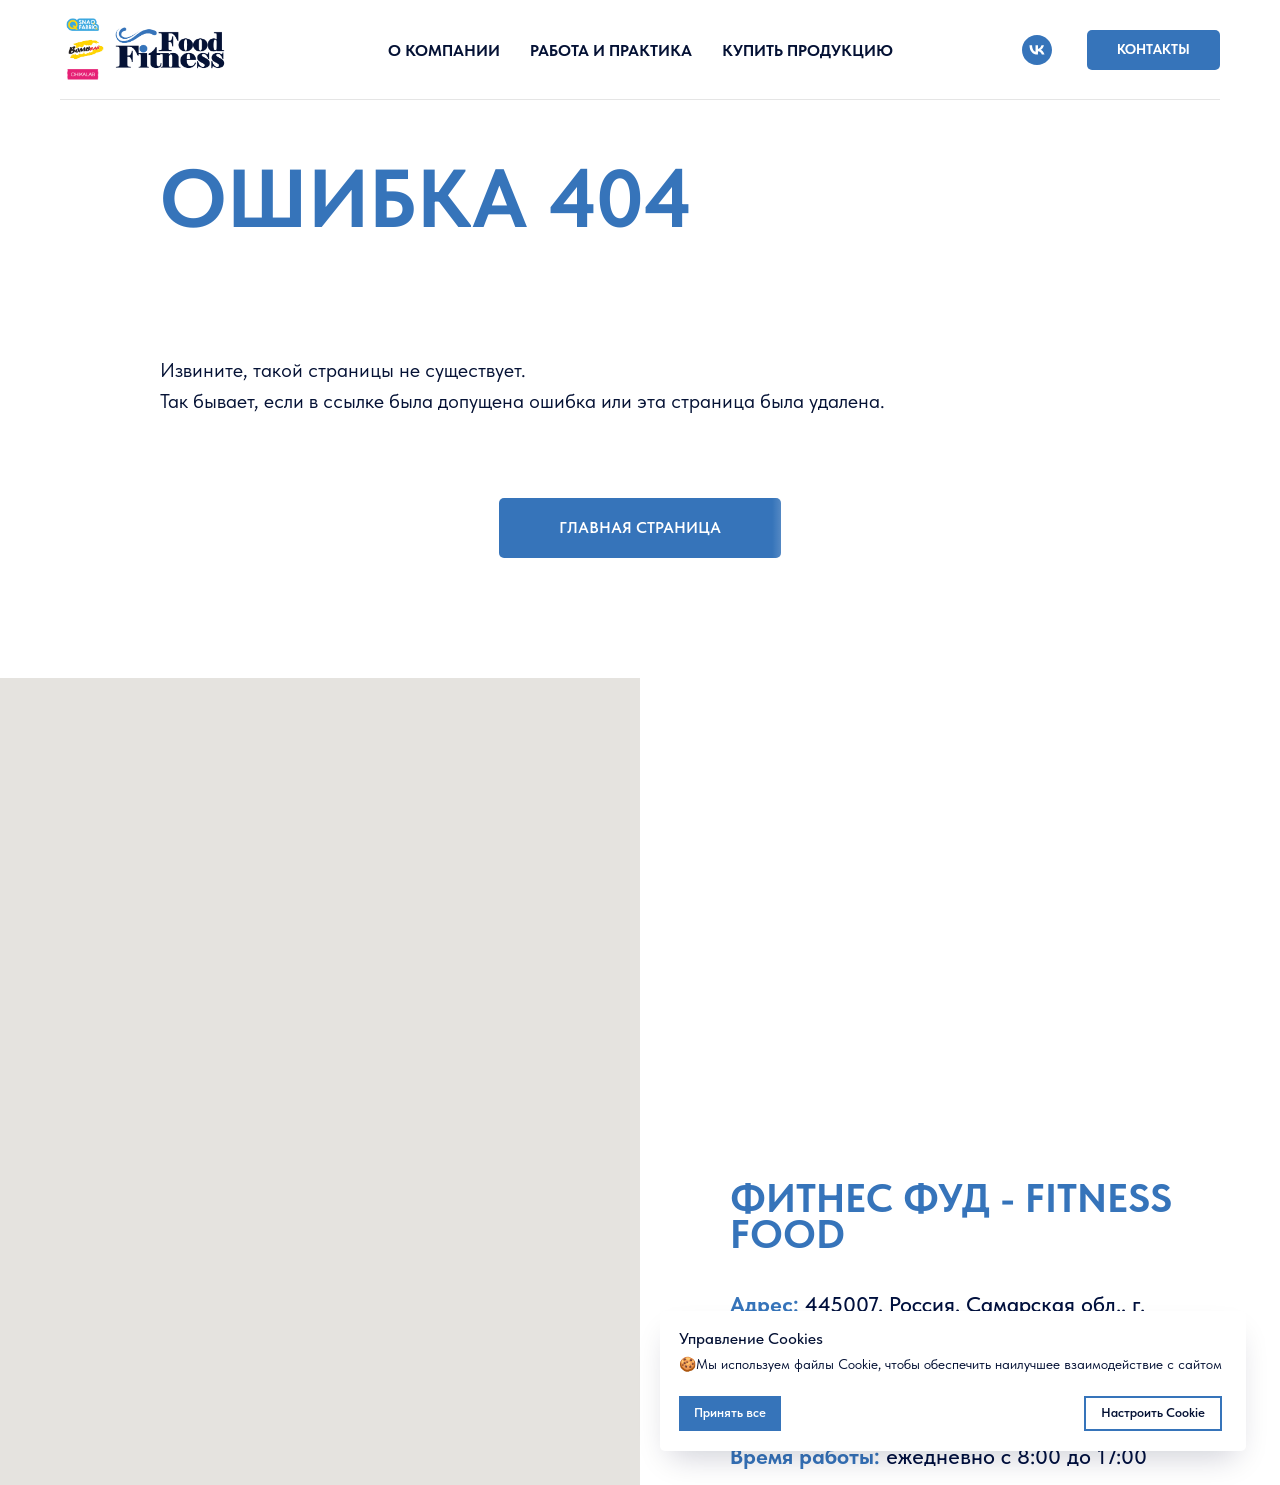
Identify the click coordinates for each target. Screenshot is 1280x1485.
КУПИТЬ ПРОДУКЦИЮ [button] (807, 50)
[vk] (1037, 50)
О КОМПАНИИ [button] (444, 50)
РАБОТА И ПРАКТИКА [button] (611, 50)
